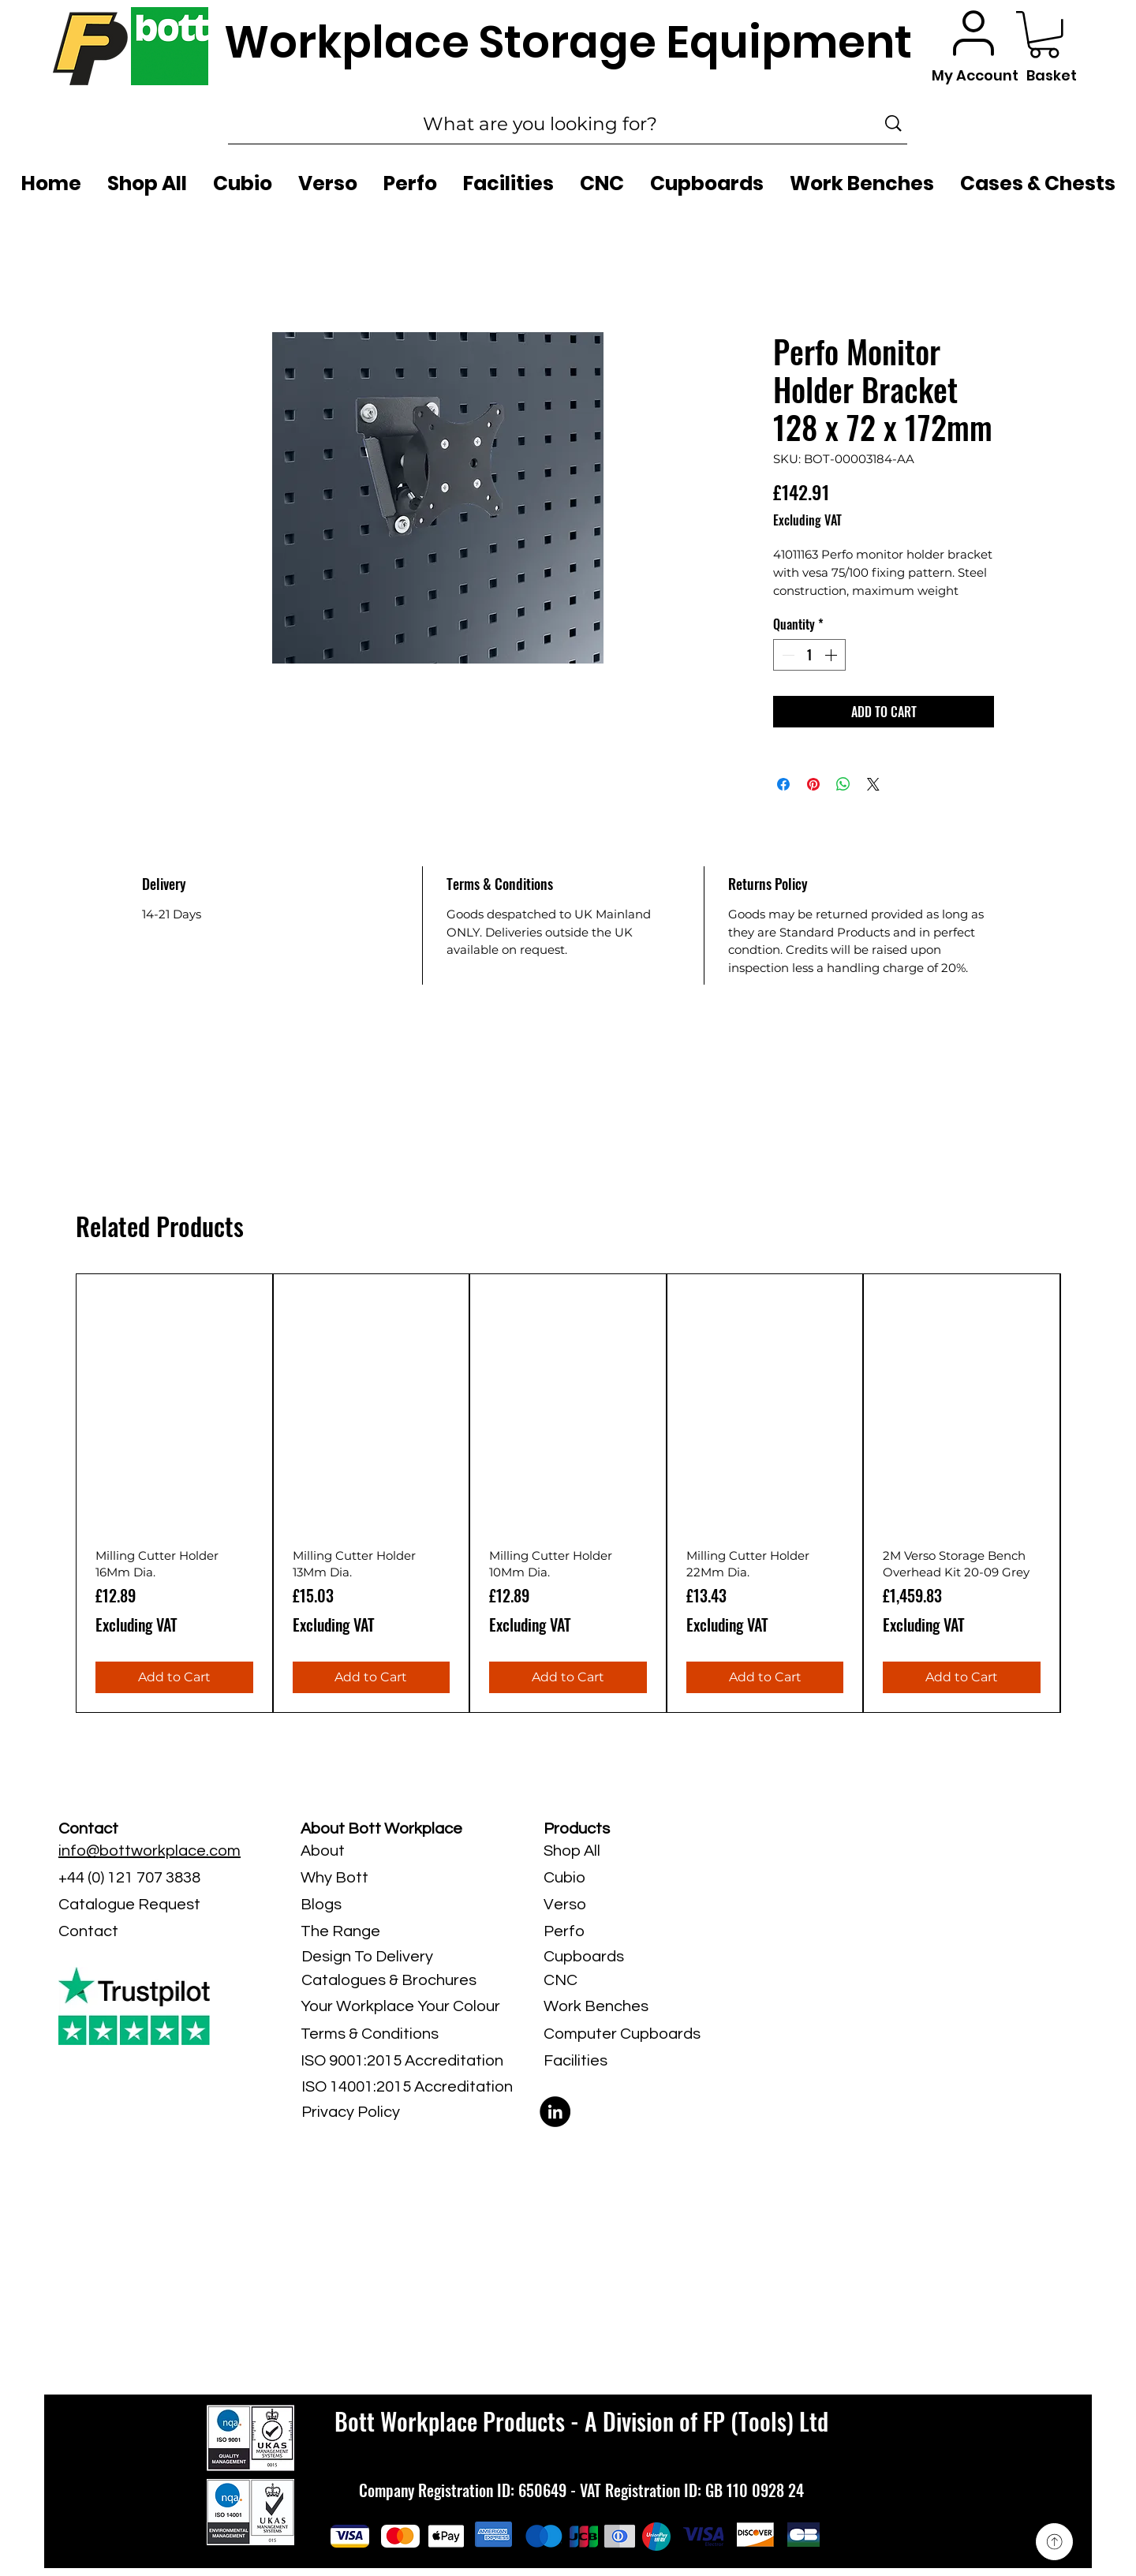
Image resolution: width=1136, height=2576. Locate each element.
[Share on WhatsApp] (843, 784)
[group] (568, 1493)
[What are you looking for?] (540, 124)
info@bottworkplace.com (149, 1851)
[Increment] (832, 655)
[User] (973, 32)
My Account (975, 75)
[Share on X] (873, 784)
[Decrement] (786, 655)
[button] (1044, 34)
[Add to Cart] (174, 1677)
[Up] (1054, 2541)
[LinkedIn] (555, 2111)
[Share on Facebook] (783, 784)
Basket (1051, 75)
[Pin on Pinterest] (813, 784)
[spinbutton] (809, 655)
